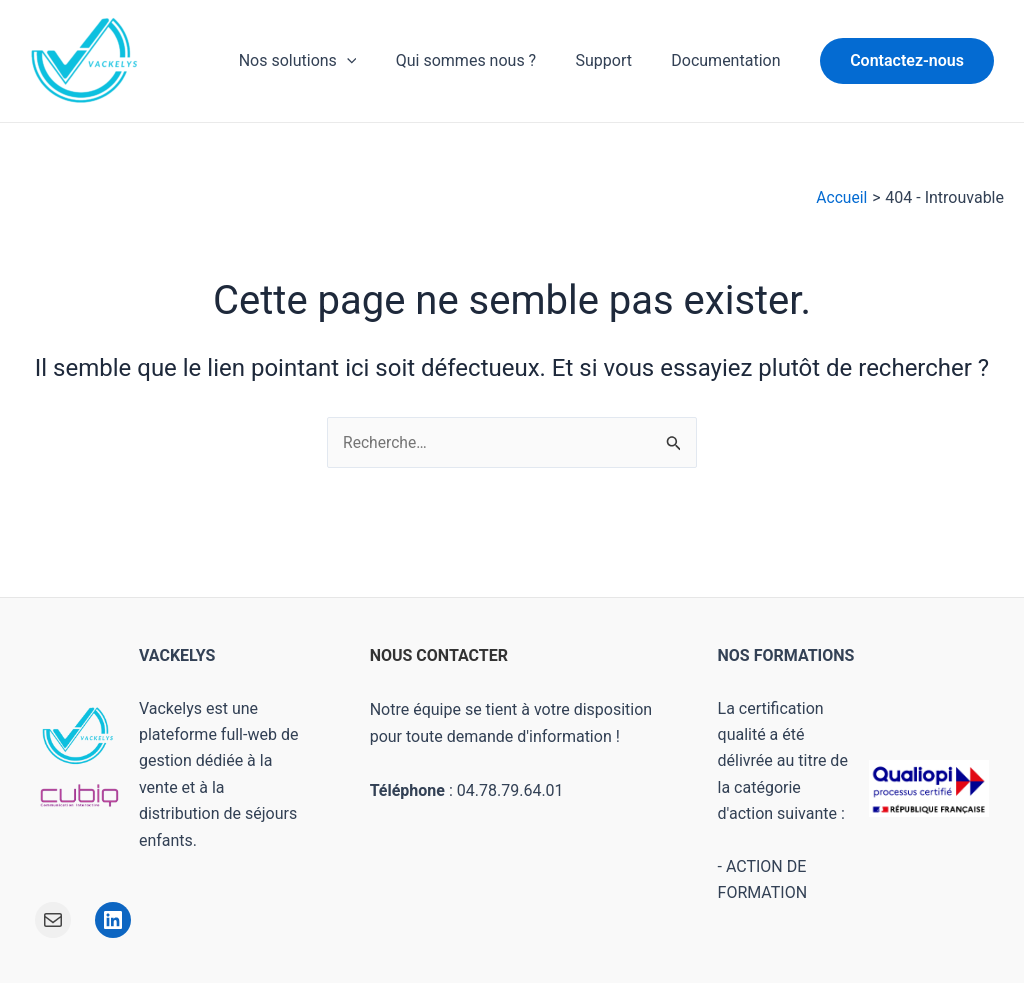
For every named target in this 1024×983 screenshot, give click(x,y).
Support (614, 60)
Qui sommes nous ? (484, 60)
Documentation (729, 60)
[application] (372, 61)
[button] (907, 61)
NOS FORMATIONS (786, 655)
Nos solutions (323, 61)
